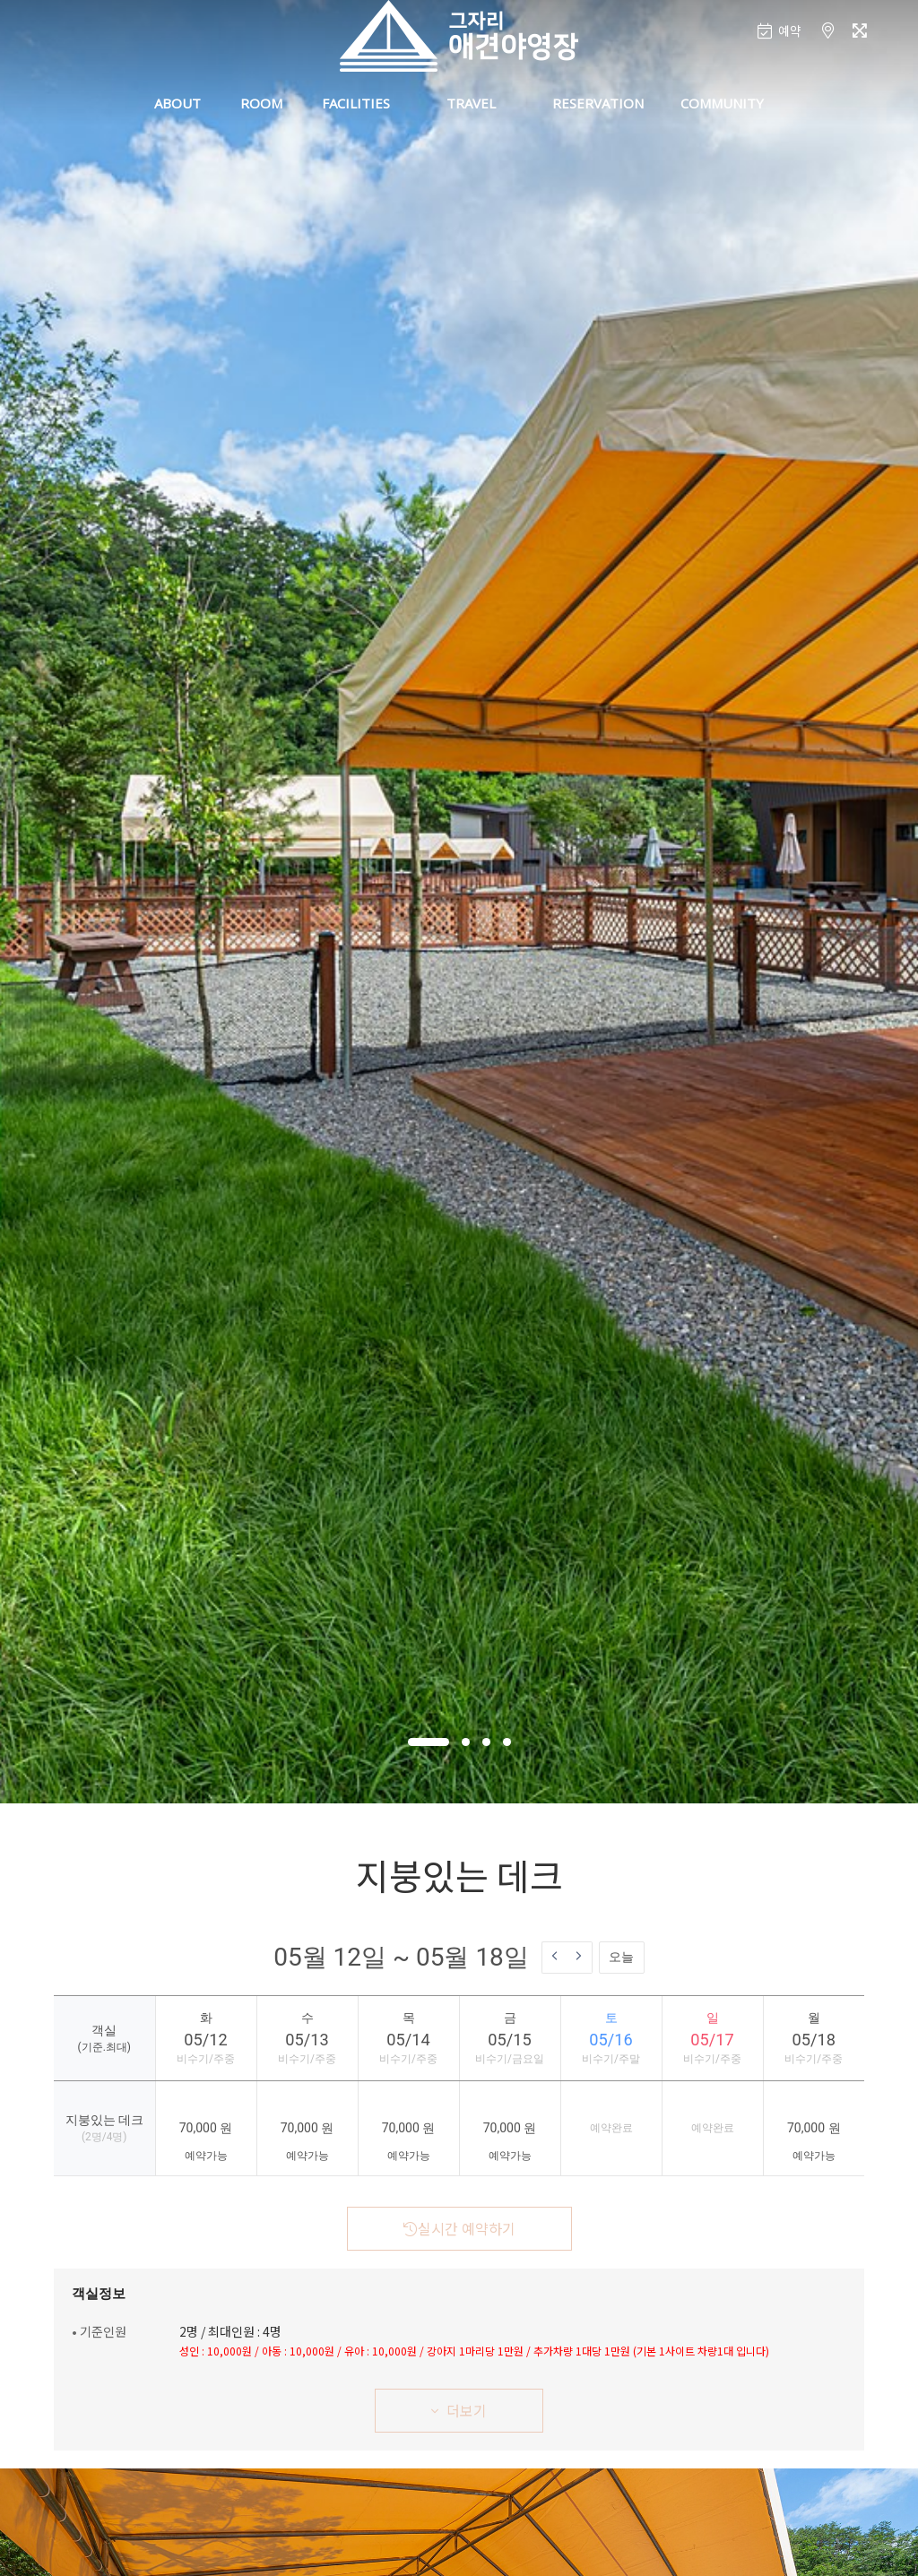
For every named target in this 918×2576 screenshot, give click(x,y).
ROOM (261, 103)
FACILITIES (356, 103)
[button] (428, 1742)
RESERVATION (598, 103)
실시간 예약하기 (459, 2228)
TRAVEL (471, 103)
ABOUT (177, 103)
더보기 (459, 2410)
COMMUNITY (722, 103)
